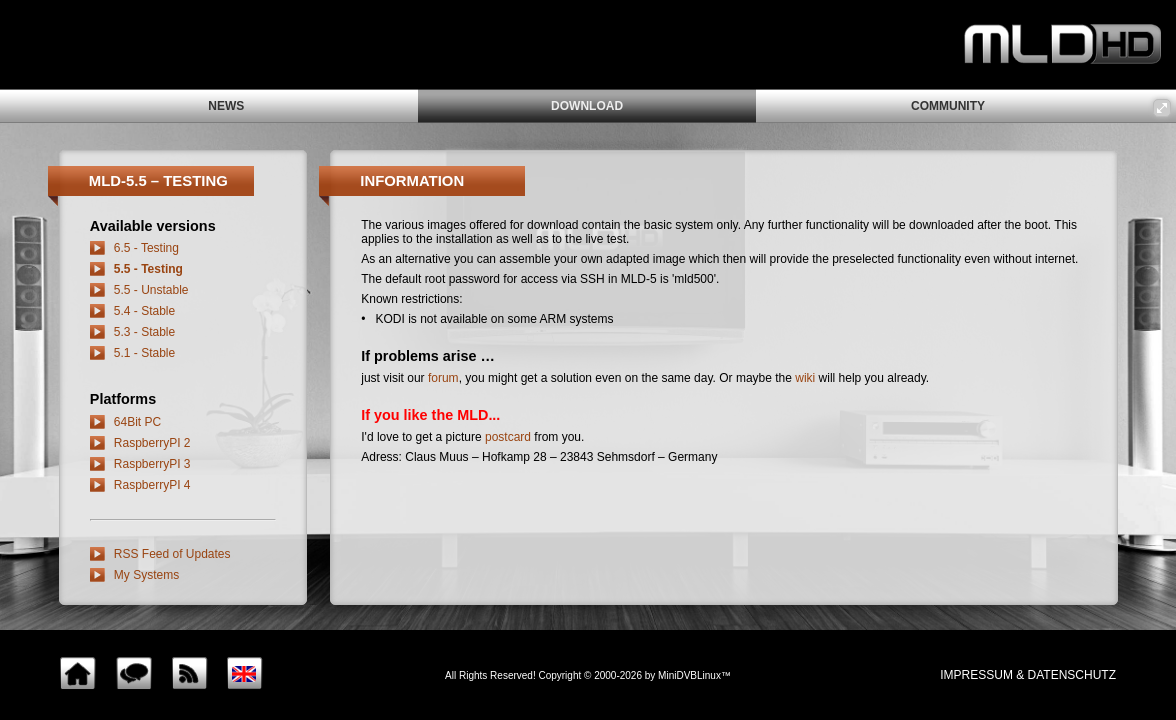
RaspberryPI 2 (152, 443)
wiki (805, 378)
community (948, 106)
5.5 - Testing (148, 269)
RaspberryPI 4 (152, 485)
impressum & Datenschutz (1028, 675)
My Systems (146, 575)
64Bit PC (137, 422)
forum (443, 378)
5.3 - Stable (144, 332)
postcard (508, 437)
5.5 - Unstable (151, 290)
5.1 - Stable (144, 353)
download (587, 106)
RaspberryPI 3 (152, 464)
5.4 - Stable (144, 311)
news (226, 106)
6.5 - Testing (146, 248)
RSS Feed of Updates (172, 554)
